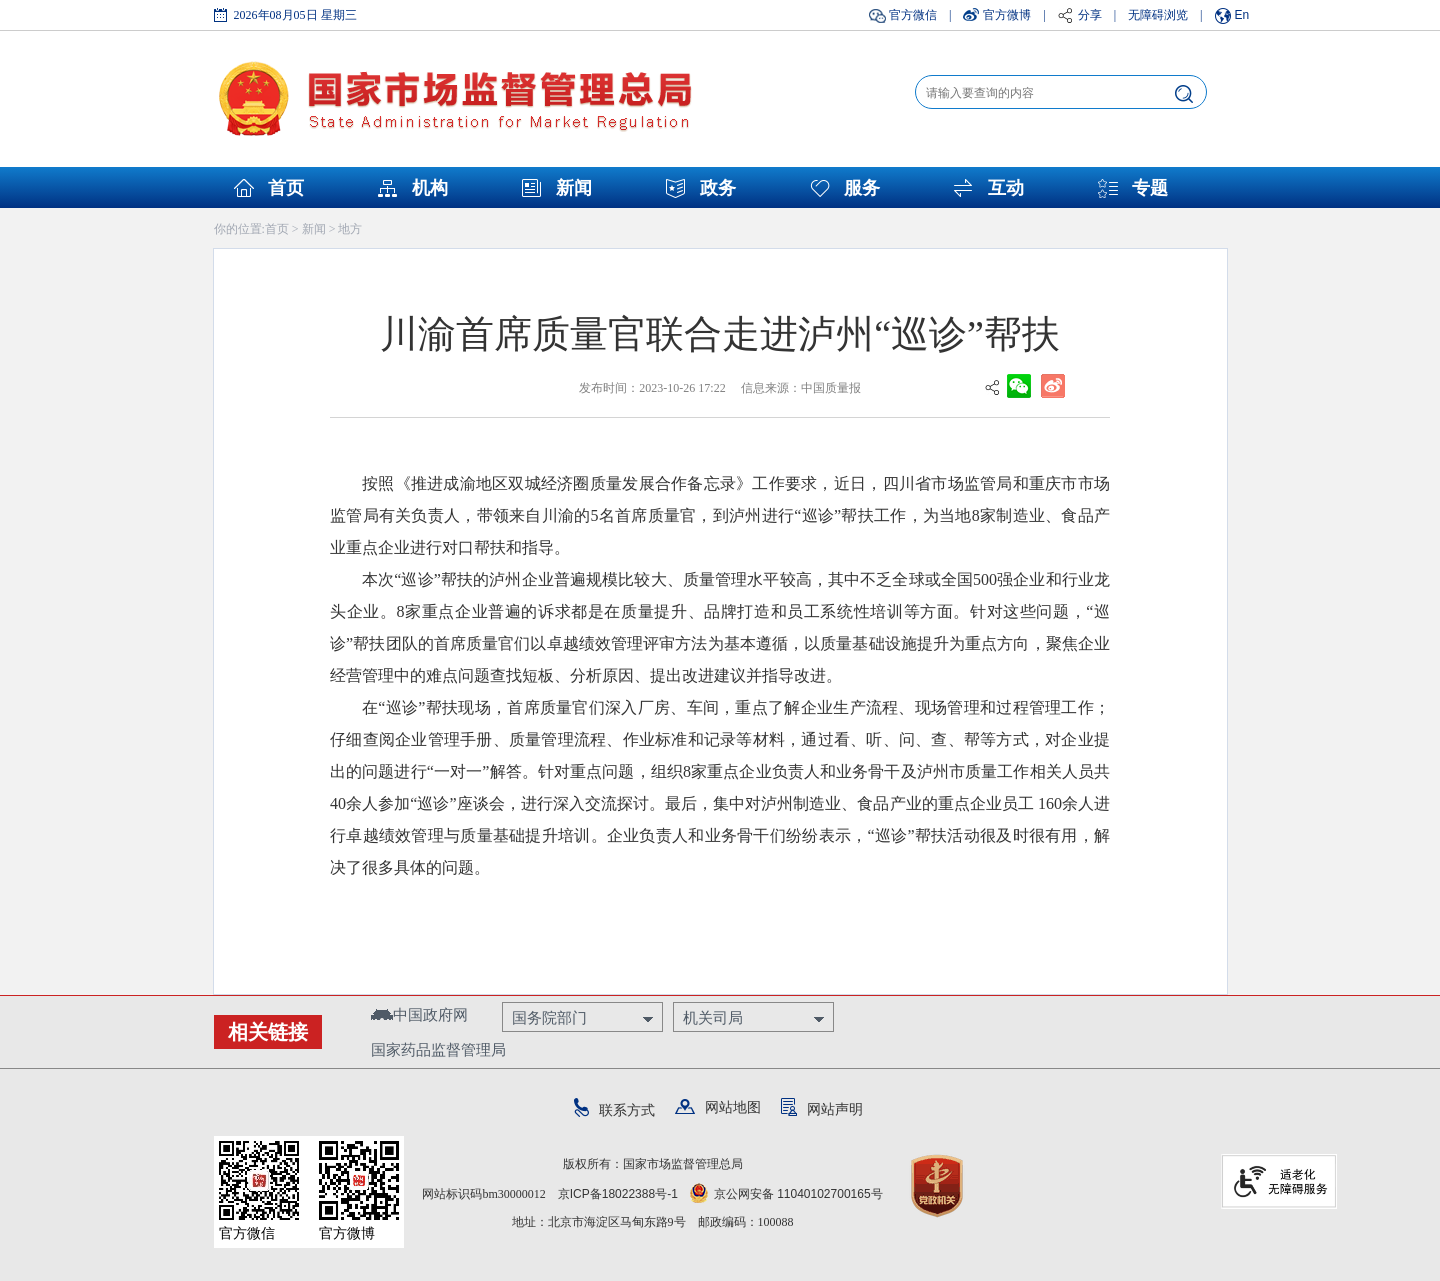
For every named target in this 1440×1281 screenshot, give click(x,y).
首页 (286, 188)
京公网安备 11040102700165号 (786, 1194)
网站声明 (822, 1109)
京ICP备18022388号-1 (618, 1194)
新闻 (574, 188)
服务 (862, 188)
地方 (350, 229)
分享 (1090, 15)
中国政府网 (419, 1014)
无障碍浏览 (1158, 15)
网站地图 (718, 1107)
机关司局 (713, 1017)
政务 (718, 188)
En (1242, 15)
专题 (1150, 188)
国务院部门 (549, 1017)
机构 (430, 188)
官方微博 (1007, 15)
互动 (1006, 188)
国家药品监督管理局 (438, 1049)
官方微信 (913, 15)
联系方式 (614, 1110)
